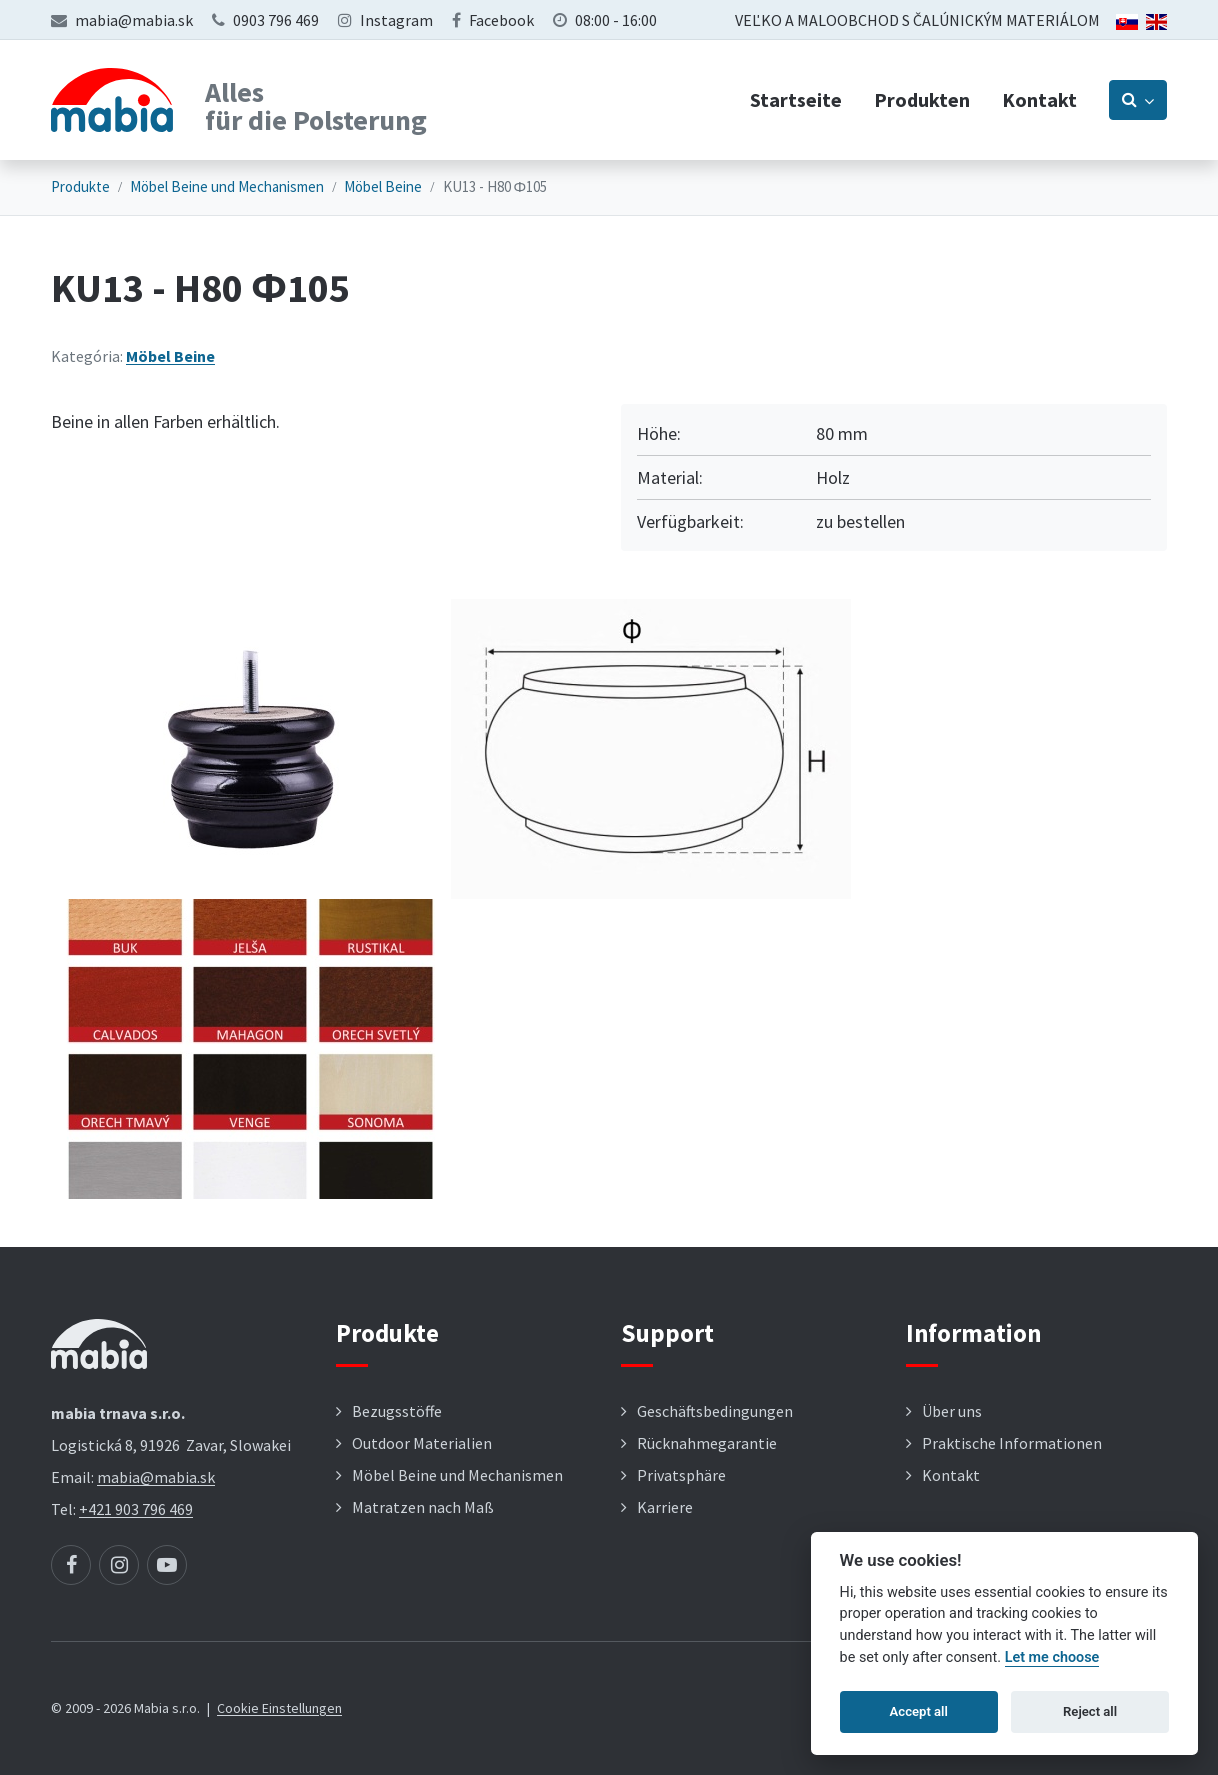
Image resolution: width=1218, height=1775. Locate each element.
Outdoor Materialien (422, 1443)
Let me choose (1052, 1657)
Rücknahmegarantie (707, 1443)
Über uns (952, 1411)
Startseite (796, 99)
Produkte (80, 186)
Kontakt (1039, 99)
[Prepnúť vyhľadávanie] (1138, 100)
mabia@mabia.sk (134, 20)
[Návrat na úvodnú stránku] (112, 100)
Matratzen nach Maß (423, 1507)
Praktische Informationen (1012, 1443)
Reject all (1090, 1711)
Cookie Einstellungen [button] (279, 1708)
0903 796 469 (276, 20)
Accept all (919, 1711)
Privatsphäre (681, 1475)
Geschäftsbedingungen (715, 1411)
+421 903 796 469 (136, 1509)
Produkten (922, 99)
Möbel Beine (383, 186)
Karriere (665, 1507)
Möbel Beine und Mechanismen (227, 186)
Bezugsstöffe (397, 1411)
